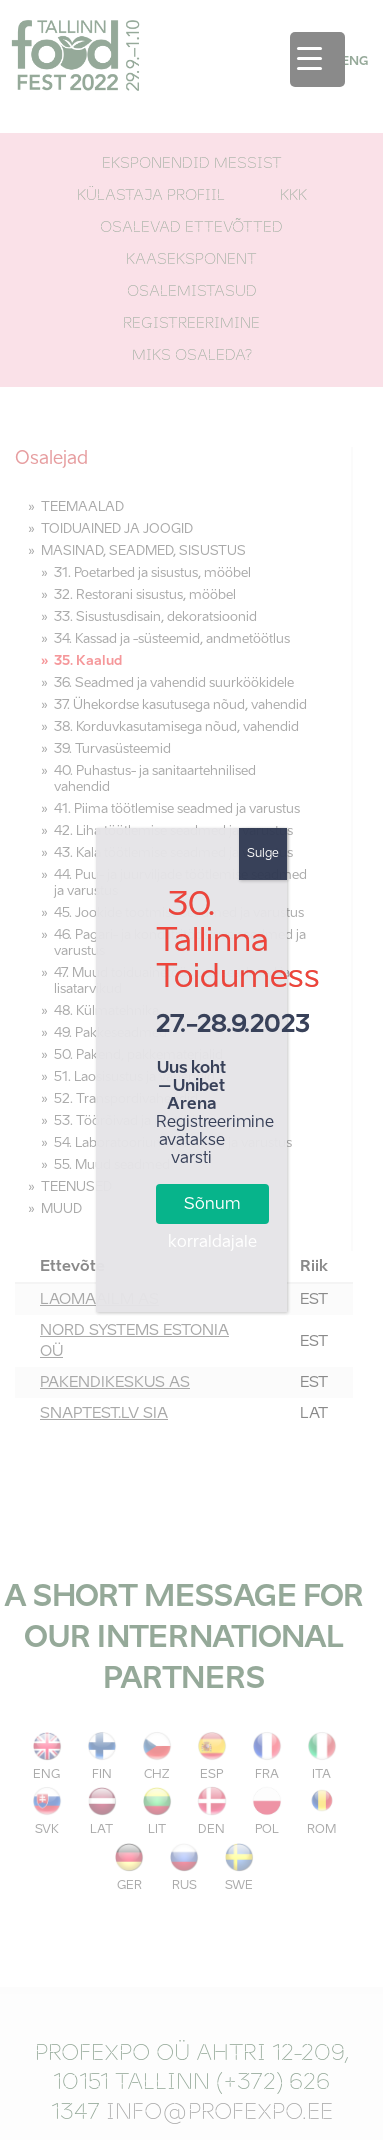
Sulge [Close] (263, 854)
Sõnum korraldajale (212, 1210)
